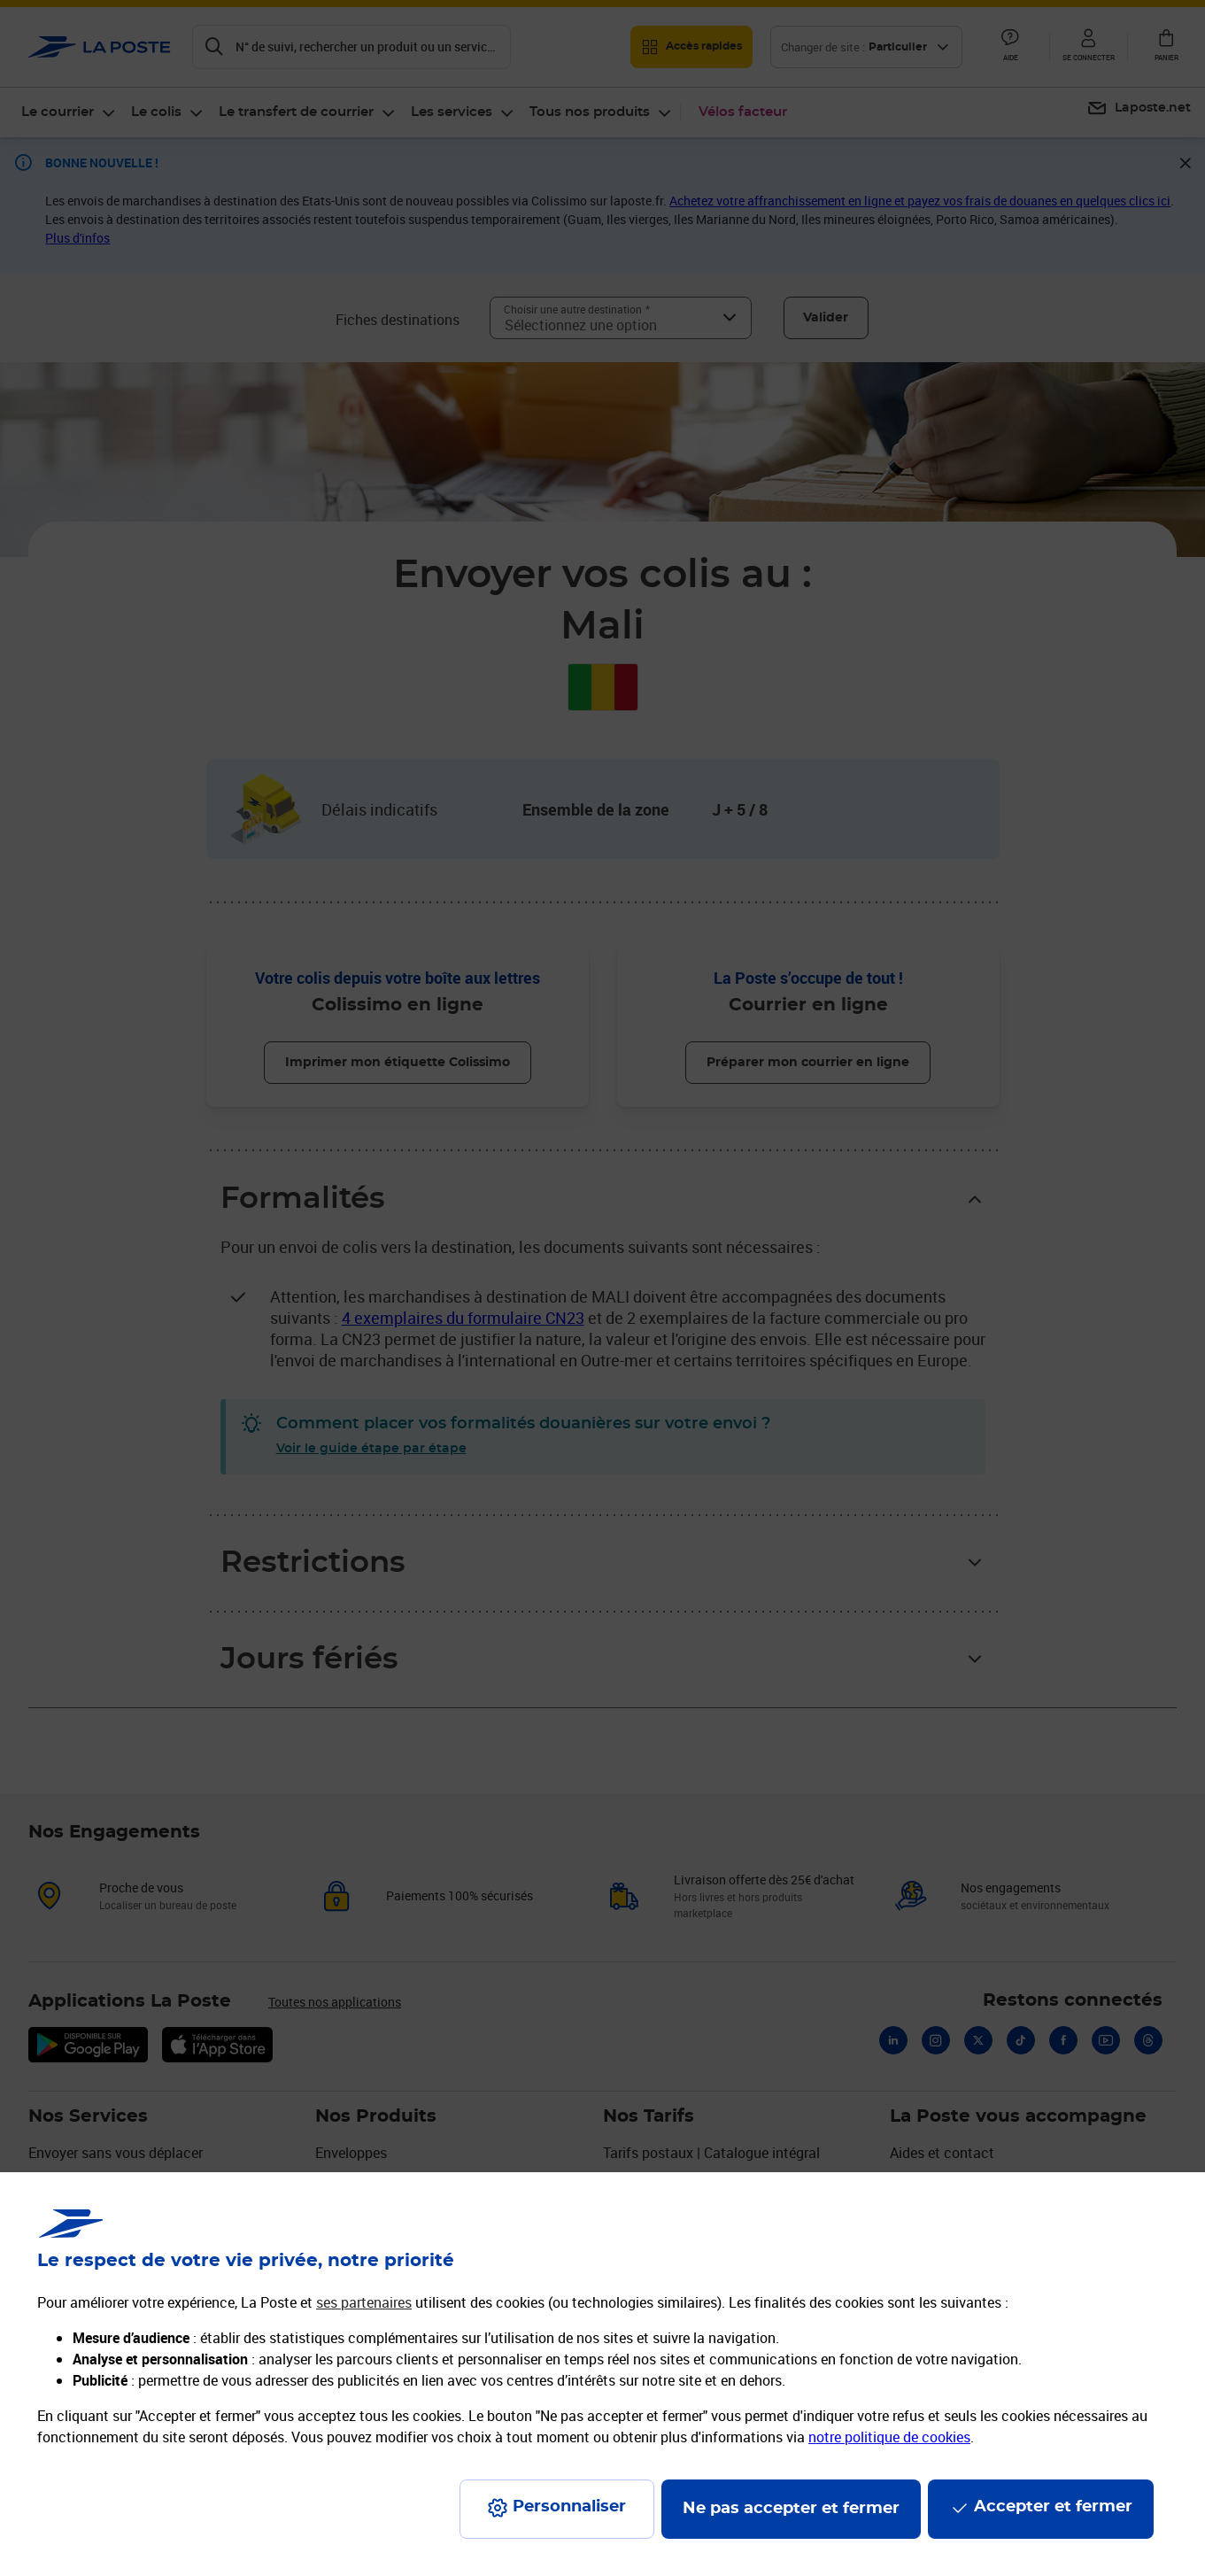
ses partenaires (364, 2302)
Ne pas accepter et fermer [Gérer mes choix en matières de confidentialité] (791, 2509)
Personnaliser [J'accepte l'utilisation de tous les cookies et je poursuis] (569, 2507)
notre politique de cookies (889, 2437)
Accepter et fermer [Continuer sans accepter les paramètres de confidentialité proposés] (1053, 2507)
